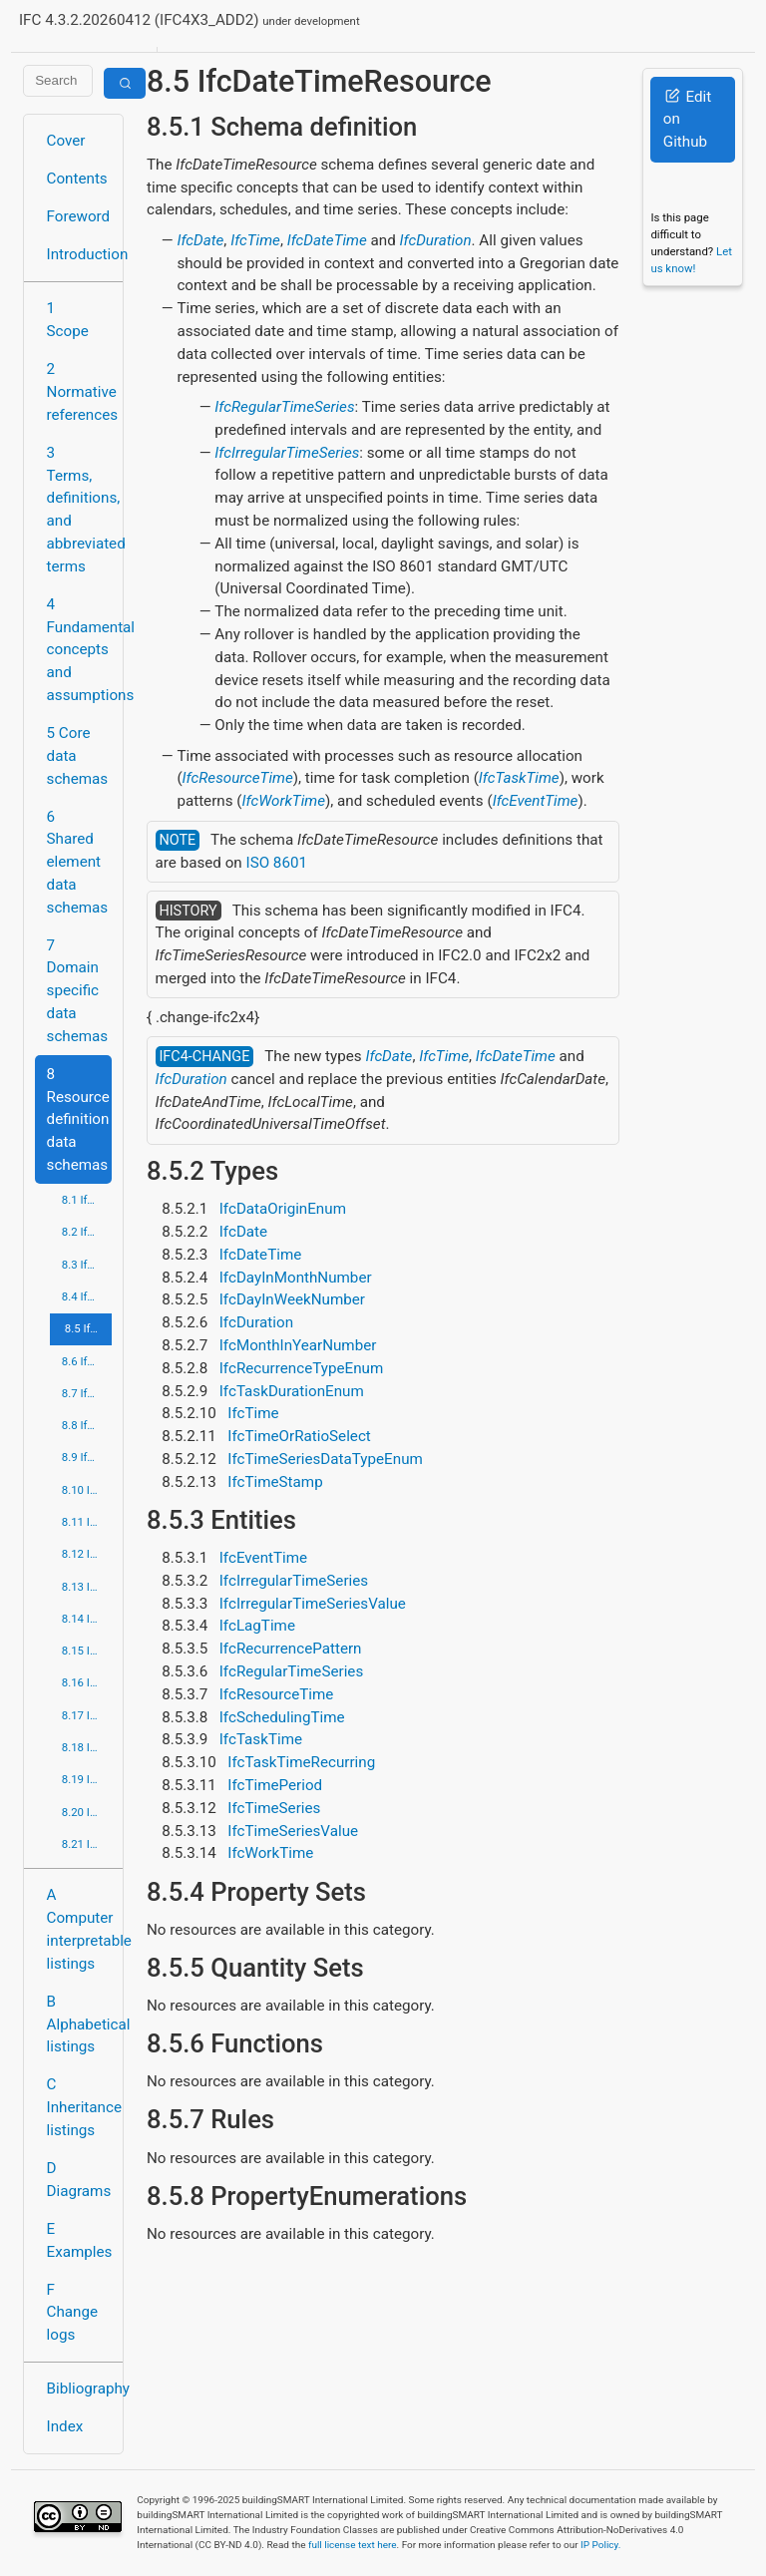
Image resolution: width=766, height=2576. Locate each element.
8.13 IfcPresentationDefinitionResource (87, 1587)
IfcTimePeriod (274, 1785)
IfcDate (200, 240)
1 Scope (68, 319)
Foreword (79, 216)
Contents (77, 178)
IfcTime (255, 240)
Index (65, 2426)
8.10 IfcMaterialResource (87, 1490)
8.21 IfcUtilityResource (87, 1844)
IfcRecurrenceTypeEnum (301, 1368)
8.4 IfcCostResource (87, 1296)
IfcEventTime (535, 801)
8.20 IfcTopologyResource (87, 1812)
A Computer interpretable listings (79, 1929)
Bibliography (79, 2388)
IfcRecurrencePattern (290, 1648)
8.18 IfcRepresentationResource (87, 1747)
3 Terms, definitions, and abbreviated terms (79, 509)
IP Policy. (600, 2544)
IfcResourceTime (238, 778)
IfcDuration (435, 240)
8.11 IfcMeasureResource (87, 1522)
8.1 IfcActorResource (87, 1200)
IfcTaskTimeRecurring (301, 1762)
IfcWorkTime (283, 801)
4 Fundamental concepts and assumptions (79, 649)
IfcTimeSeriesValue (292, 1831)
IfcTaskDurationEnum (291, 1391)
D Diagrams (79, 2179)
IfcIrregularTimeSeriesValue (312, 1604)
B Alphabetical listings (79, 2024)
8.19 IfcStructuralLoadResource (87, 1779)
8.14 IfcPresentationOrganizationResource (87, 1619)
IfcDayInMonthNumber (295, 1278)
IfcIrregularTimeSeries (286, 453)
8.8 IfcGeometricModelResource (87, 1425)
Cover (66, 141)
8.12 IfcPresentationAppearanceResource (87, 1554)
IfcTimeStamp (274, 1482)
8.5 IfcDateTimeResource (88, 1328)
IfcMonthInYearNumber (298, 1345)
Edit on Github (687, 120)
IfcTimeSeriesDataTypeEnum (325, 1459)
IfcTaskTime (519, 778)
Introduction (79, 254)
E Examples (79, 2240)
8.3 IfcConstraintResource (87, 1265)
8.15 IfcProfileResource (87, 1650)
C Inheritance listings (79, 2107)
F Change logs (72, 2313)
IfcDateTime (327, 240)
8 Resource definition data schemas (78, 1119)
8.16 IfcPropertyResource (87, 1682)
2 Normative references (79, 392)
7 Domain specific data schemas (78, 990)
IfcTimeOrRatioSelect (299, 1436)
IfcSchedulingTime (282, 1717)
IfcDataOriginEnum (282, 1209)
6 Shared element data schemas (78, 862)
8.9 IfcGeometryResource (87, 1457)
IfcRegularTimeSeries (284, 407)
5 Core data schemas (78, 756)
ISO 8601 (277, 863)
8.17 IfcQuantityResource (87, 1715)
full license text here (352, 2544)
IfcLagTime (257, 1626)
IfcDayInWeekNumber (292, 1299)
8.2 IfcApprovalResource (87, 1232)
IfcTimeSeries (273, 1808)
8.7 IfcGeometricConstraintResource (87, 1393)
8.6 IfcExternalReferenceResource (87, 1361)
